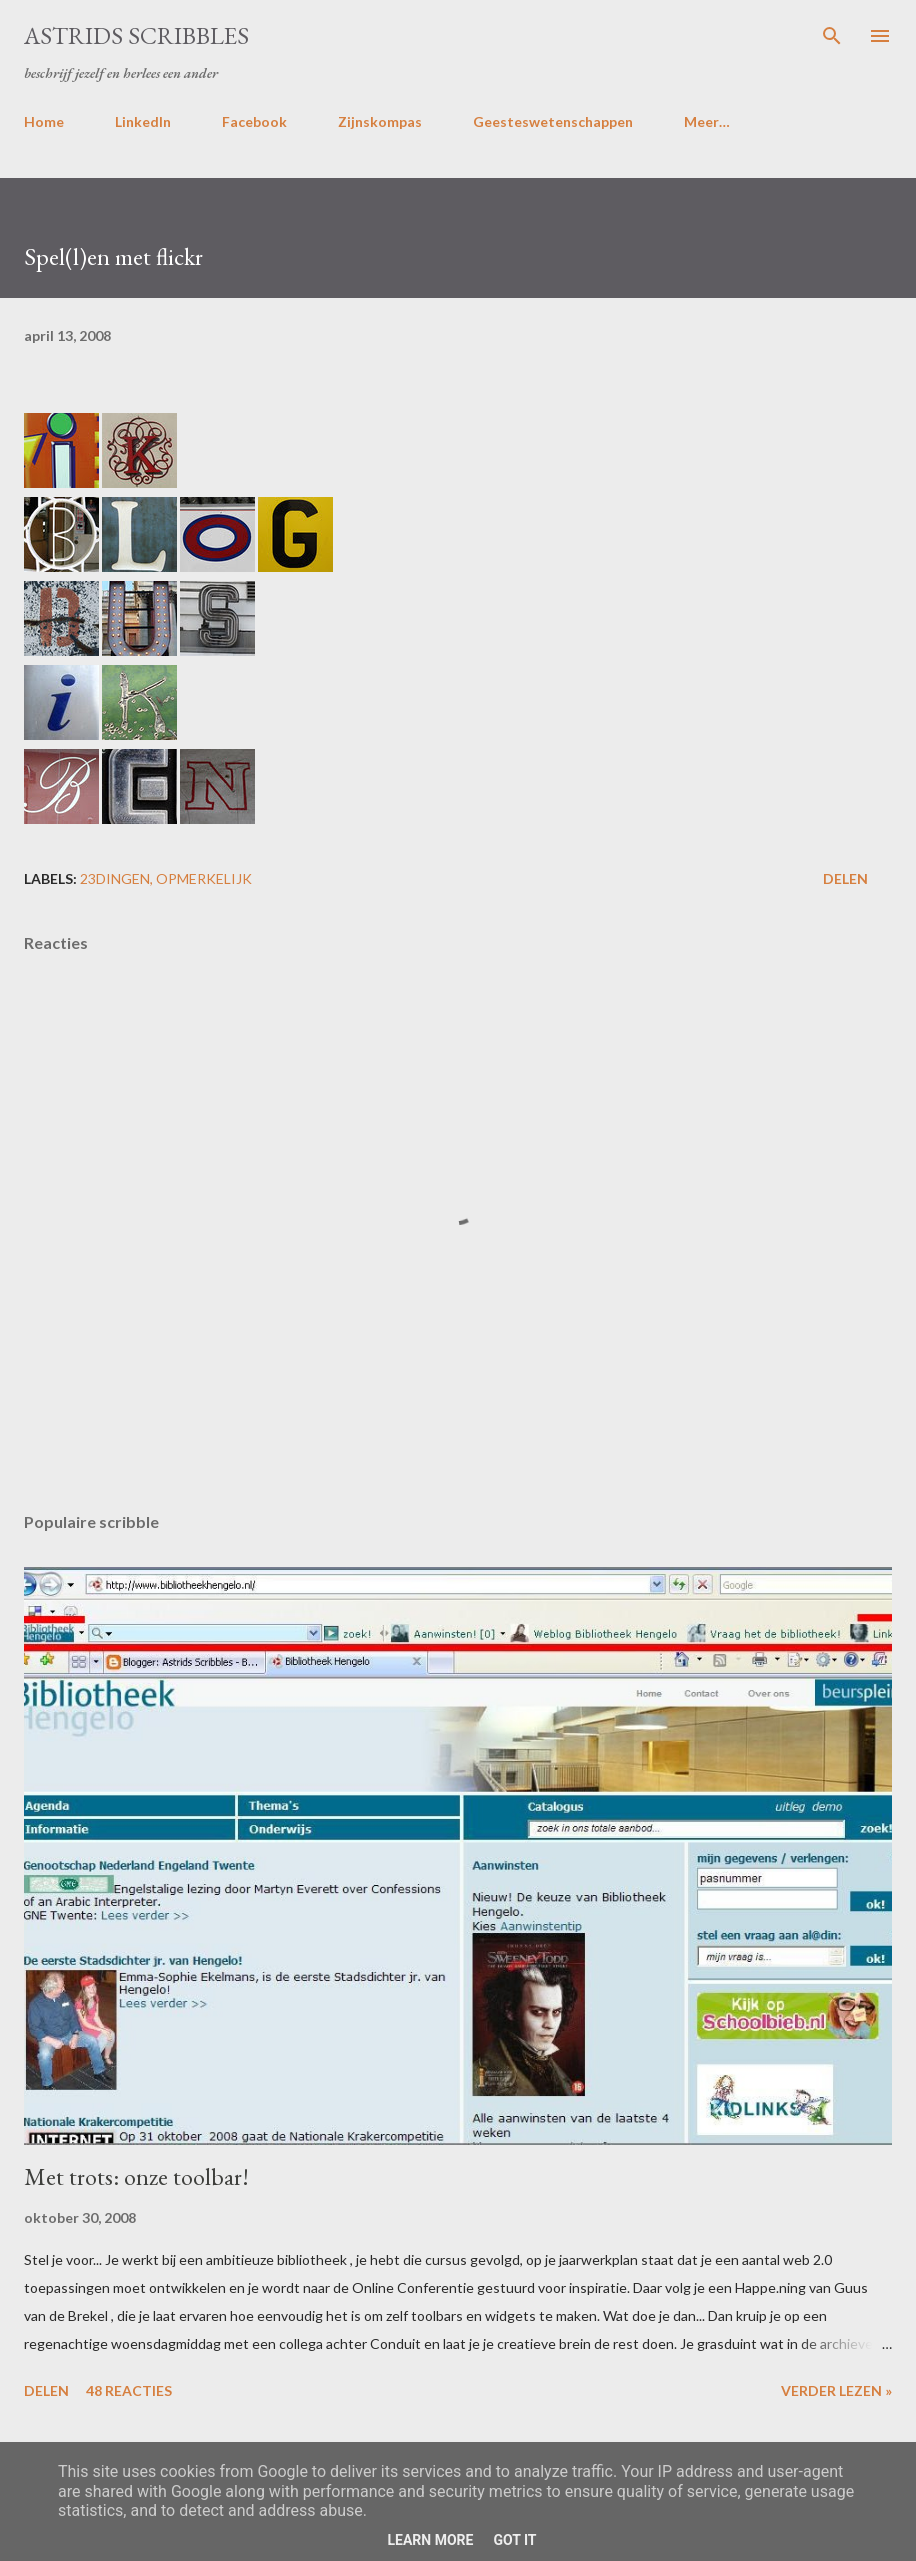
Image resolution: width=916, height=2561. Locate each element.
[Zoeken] (832, 36)
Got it (514, 2540)
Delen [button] (845, 878)
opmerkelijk (204, 878)
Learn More (430, 2540)
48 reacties (129, 2390)
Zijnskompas (380, 121)
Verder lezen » (836, 2390)
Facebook (254, 121)
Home (44, 121)
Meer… (707, 121)
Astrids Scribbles (136, 35)
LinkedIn (143, 121)
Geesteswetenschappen (553, 121)
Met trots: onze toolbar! (136, 2176)
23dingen (115, 878)
